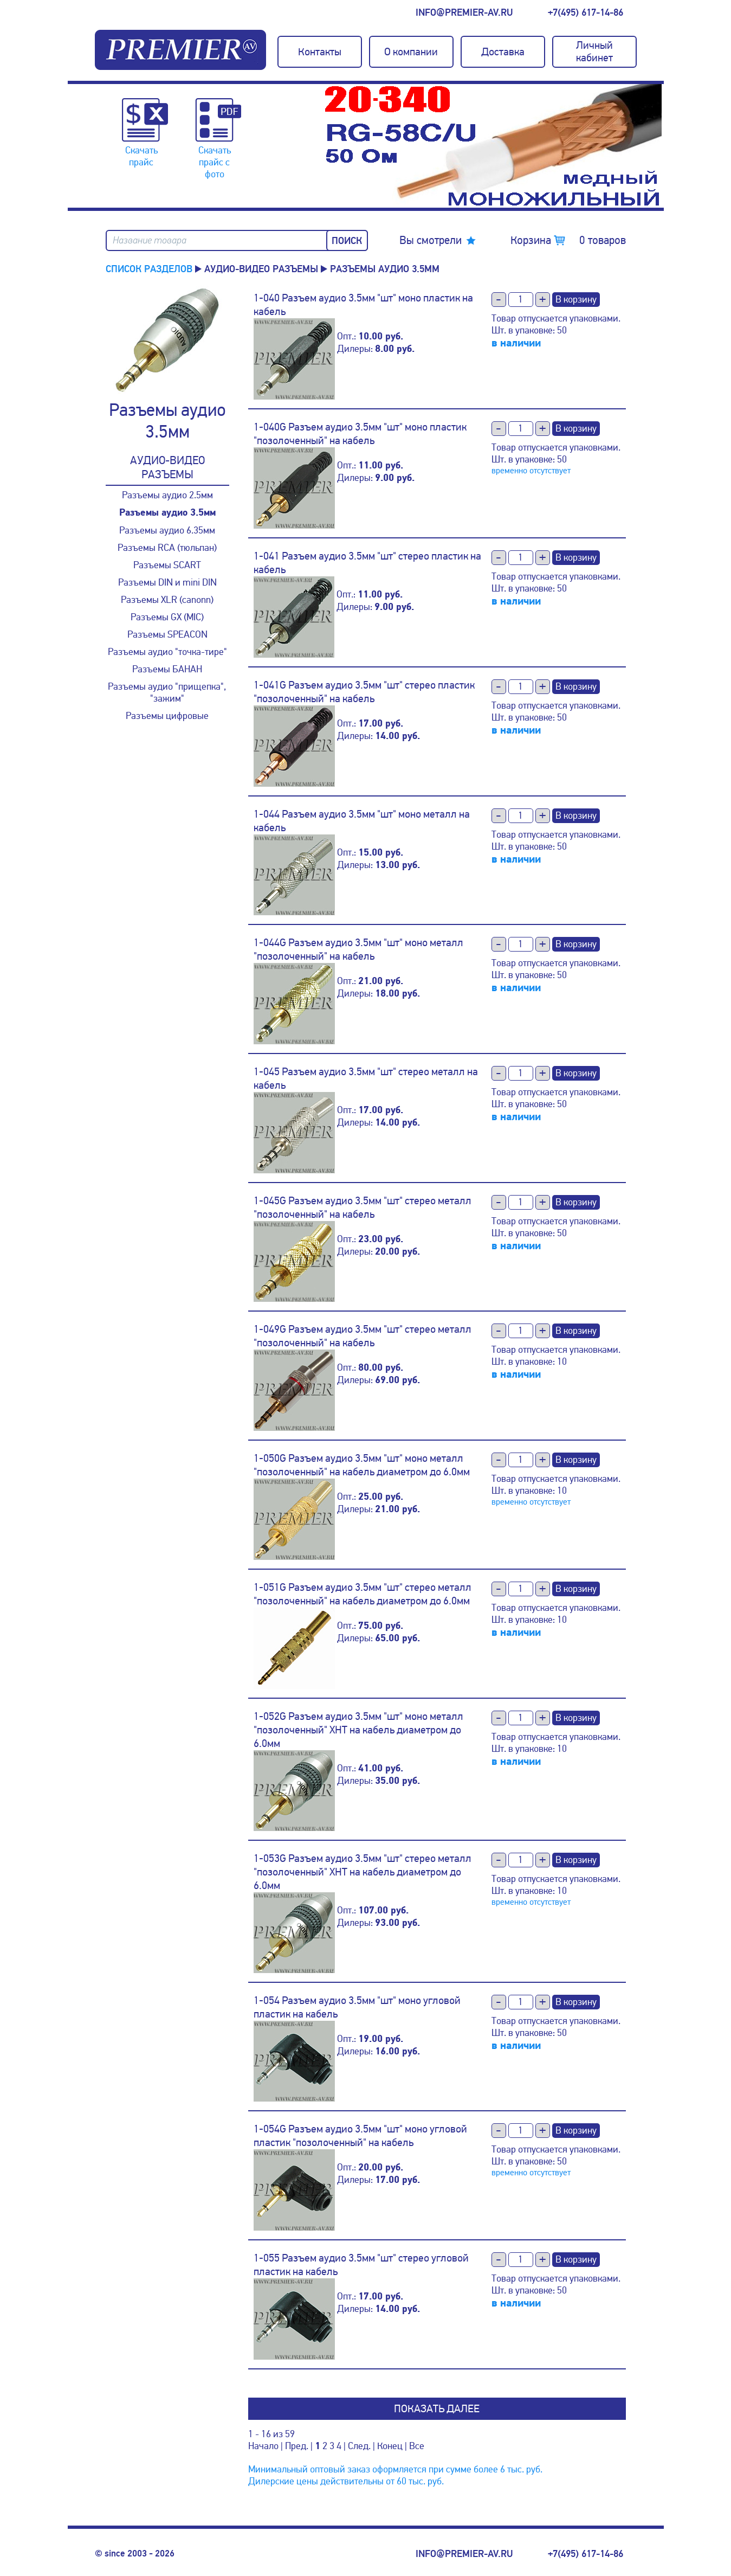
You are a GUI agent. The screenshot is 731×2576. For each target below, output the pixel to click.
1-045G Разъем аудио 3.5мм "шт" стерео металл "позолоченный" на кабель (362, 1207)
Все (416, 2446)
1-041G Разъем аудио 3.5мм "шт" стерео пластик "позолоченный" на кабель (364, 691)
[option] (493, 146)
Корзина (568, 240)
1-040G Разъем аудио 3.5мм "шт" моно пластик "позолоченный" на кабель (360, 433)
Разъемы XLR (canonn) (167, 600)
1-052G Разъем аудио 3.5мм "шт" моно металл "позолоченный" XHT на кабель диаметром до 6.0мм (358, 1730)
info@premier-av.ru (464, 12)
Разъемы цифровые (167, 716)
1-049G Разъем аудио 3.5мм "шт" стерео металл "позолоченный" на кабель (362, 1336)
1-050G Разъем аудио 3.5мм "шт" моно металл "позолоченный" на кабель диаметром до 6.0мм (362, 1465)
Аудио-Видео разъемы (261, 269)
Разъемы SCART (167, 565)
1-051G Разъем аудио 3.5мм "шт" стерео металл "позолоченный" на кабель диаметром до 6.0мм (362, 1594)
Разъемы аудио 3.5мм (167, 512)
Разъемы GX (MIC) (167, 617)
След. (359, 2446)
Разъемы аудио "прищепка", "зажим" (167, 692)
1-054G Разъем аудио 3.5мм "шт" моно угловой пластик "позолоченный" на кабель (360, 2135)
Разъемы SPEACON (167, 634)
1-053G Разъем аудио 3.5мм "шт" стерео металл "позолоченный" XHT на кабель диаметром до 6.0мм (362, 1872)
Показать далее (437, 2409)
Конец (390, 2446)
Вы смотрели (430, 240)
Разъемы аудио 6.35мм (167, 530)
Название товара (149, 240)
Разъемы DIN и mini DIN (167, 582)
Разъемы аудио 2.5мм (167, 495)
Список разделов (149, 269)
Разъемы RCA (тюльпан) (167, 548)
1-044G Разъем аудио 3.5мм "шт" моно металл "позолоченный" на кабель (358, 949)
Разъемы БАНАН (167, 669)
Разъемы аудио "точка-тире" (167, 652)
